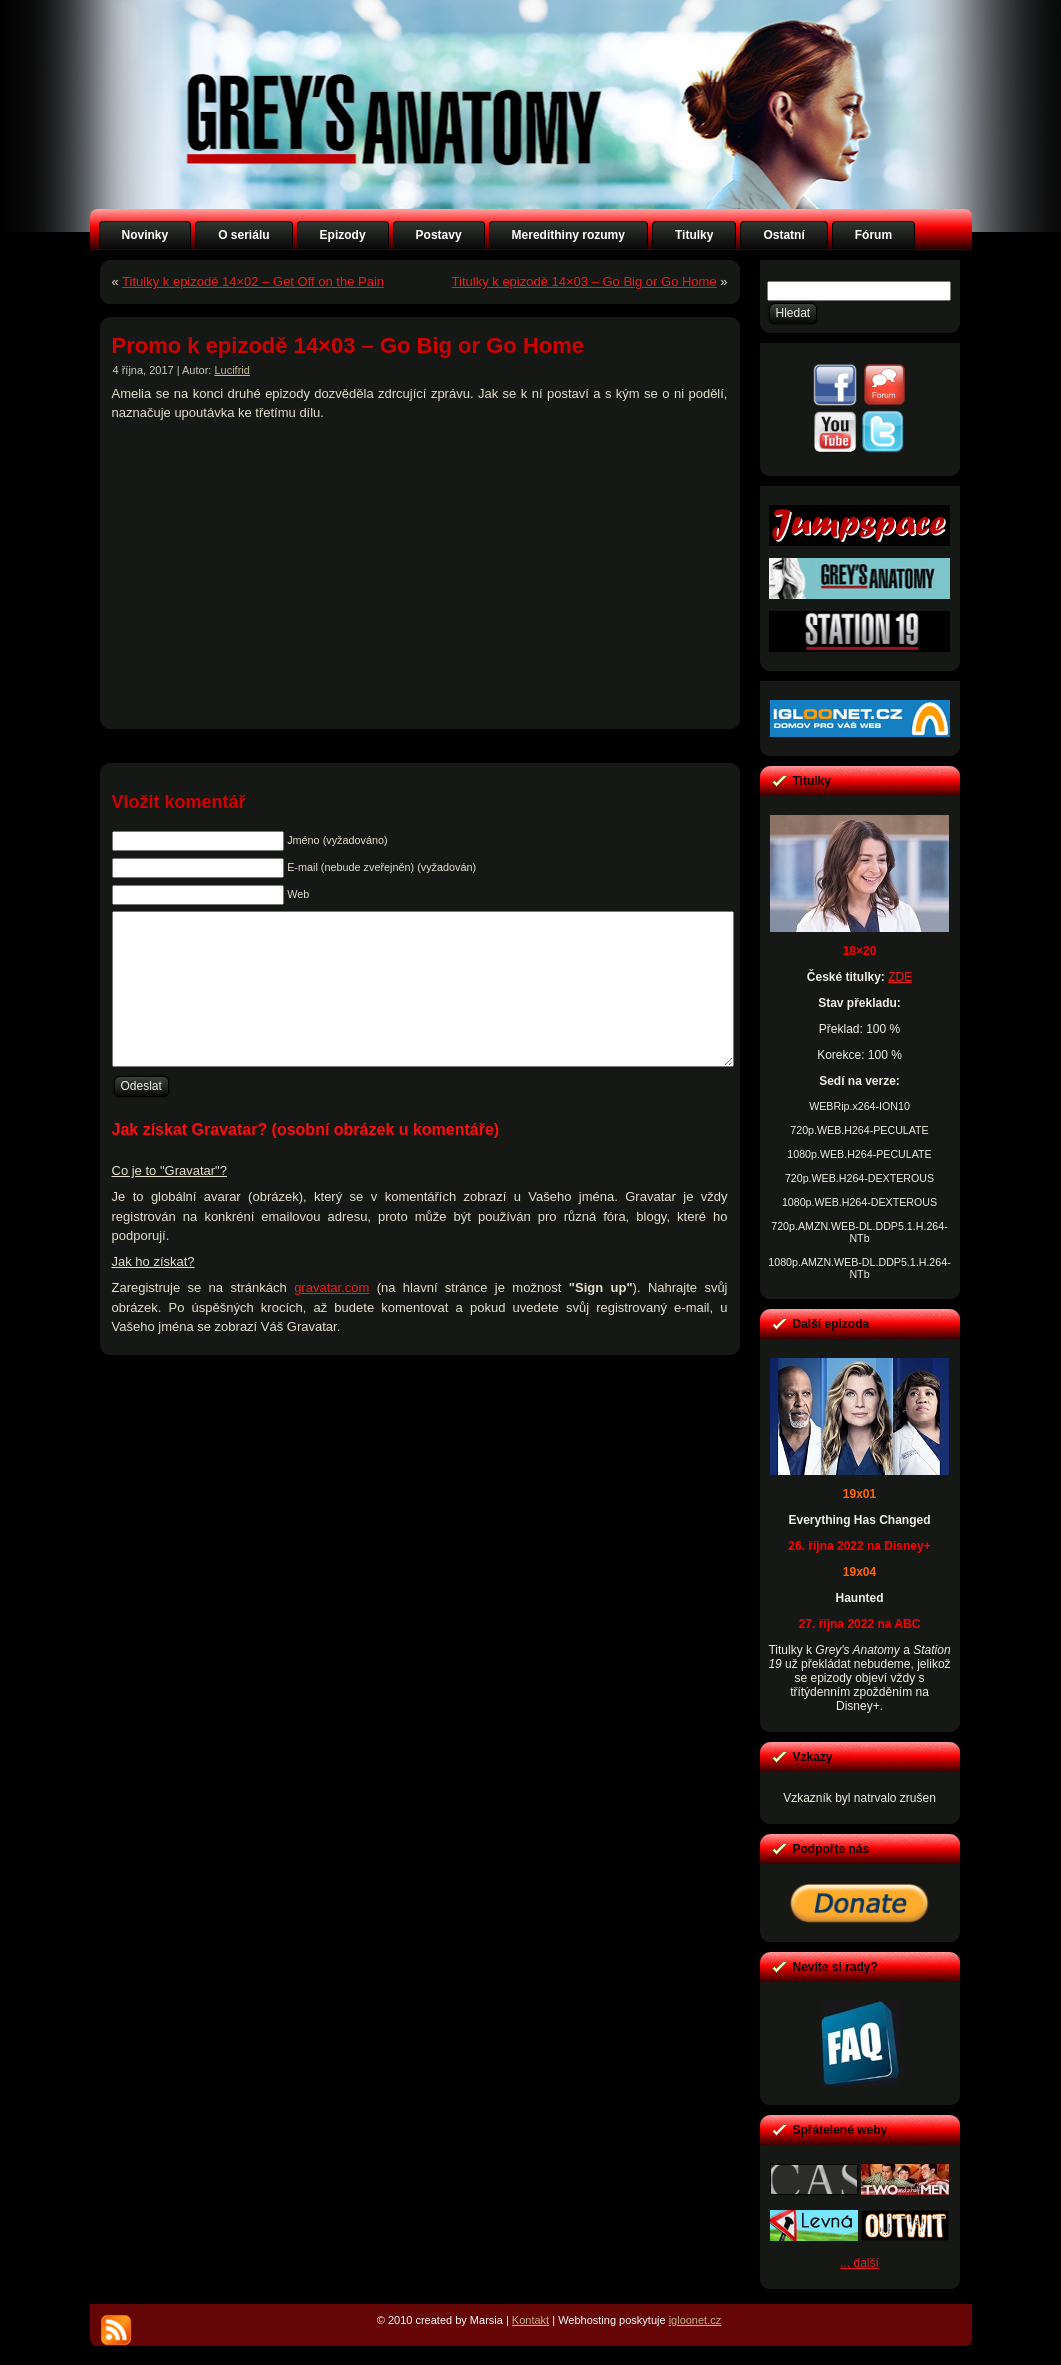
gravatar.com (331, 1317)
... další (859, 2263)
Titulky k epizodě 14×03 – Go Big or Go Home (584, 281)
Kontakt (530, 2320)
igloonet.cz (695, 2320)
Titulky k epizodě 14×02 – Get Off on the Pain (253, 281)
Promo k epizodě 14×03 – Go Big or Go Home (348, 345)
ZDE (900, 977)
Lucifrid (231, 370)
